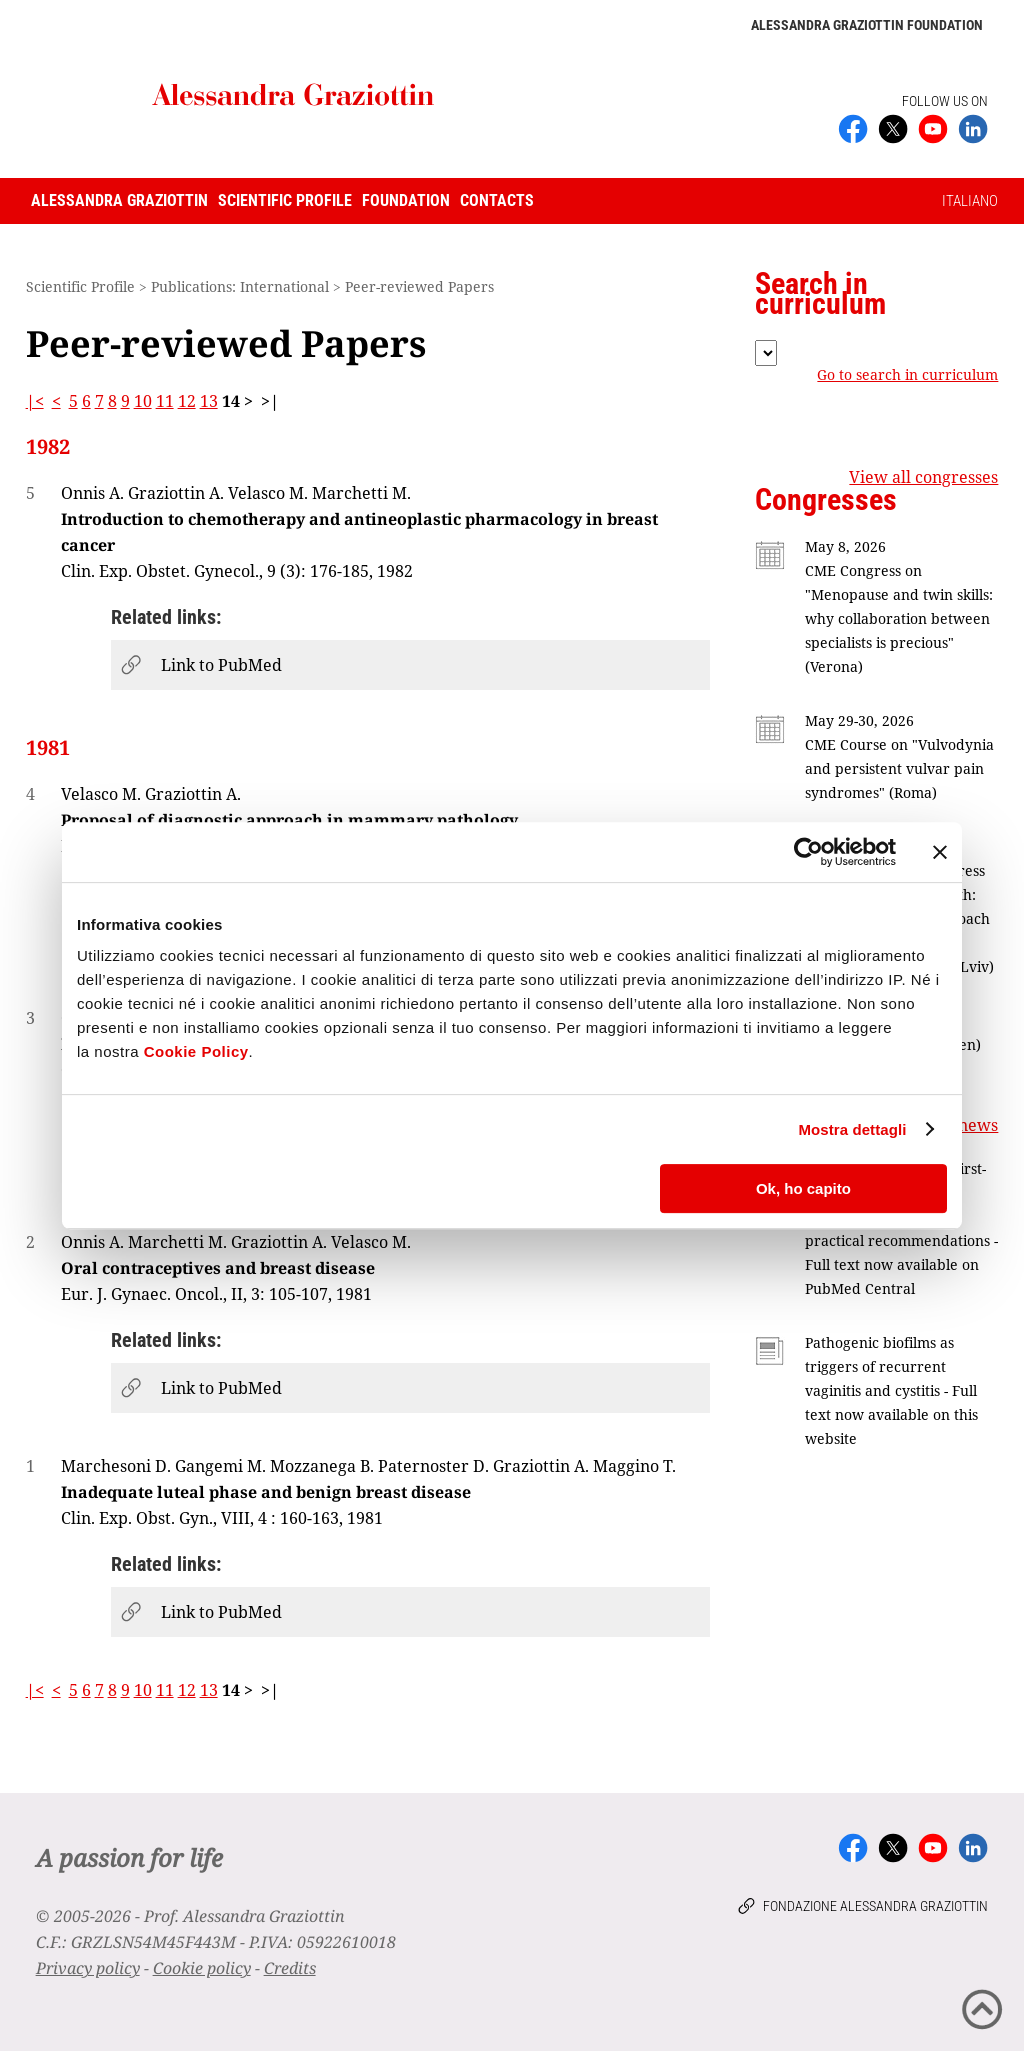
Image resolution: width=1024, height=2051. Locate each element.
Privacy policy (88, 1968)
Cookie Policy (196, 1051)
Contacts (497, 200)
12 (187, 401)
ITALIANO (970, 201)
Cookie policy (202, 1968)
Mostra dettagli (852, 1129)
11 (165, 401)
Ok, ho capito (803, 1188)
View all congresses (923, 477)
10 (143, 401)
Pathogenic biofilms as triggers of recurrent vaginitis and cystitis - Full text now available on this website (891, 1390)
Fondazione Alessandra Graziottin (875, 1906)
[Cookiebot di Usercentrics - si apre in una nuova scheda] (808, 852)
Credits (290, 1968)
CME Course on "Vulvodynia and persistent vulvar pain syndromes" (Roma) (899, 768)
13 (209, 401)
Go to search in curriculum (907, 375)
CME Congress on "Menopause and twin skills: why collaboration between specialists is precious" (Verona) (899, 618)
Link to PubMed (221, 665)
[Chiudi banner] (940, 852)
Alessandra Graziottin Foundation (867, 25)
